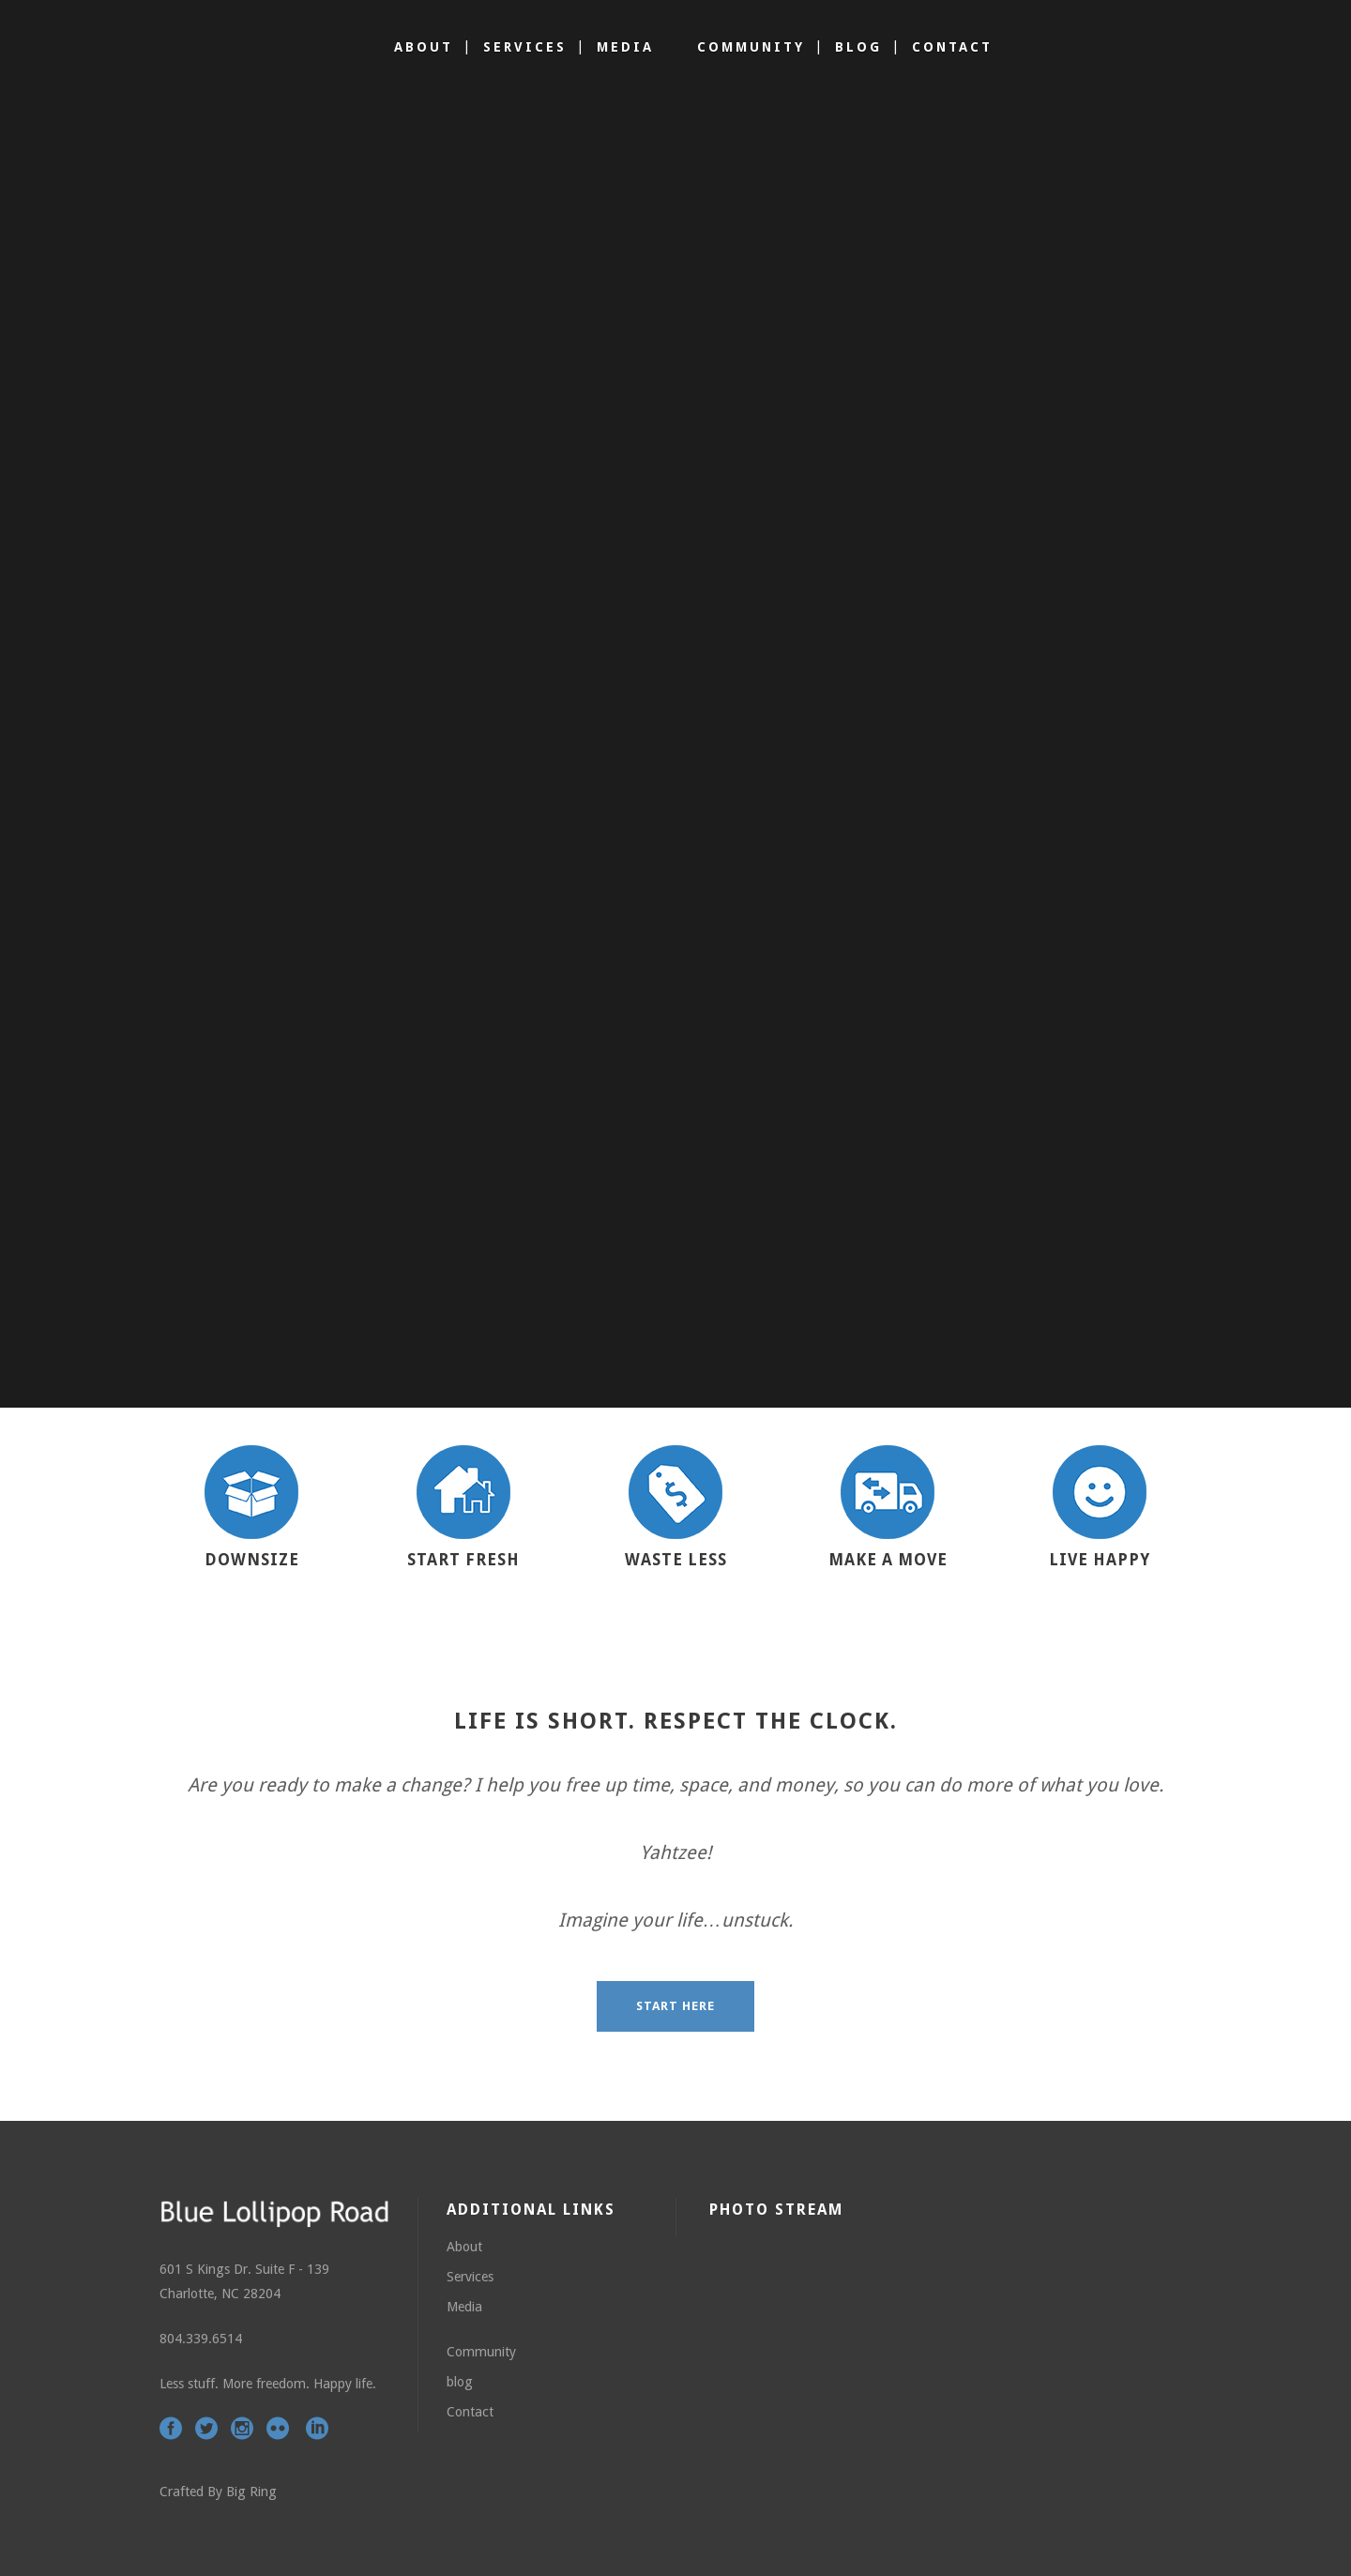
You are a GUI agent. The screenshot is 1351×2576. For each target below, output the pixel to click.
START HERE (675, 2006)
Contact (470, 2411)
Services (470, 2276)
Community (481, 2351)
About (464, 2246)
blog (460, 2381)
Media (464, 2306)
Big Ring (251, 2491)
